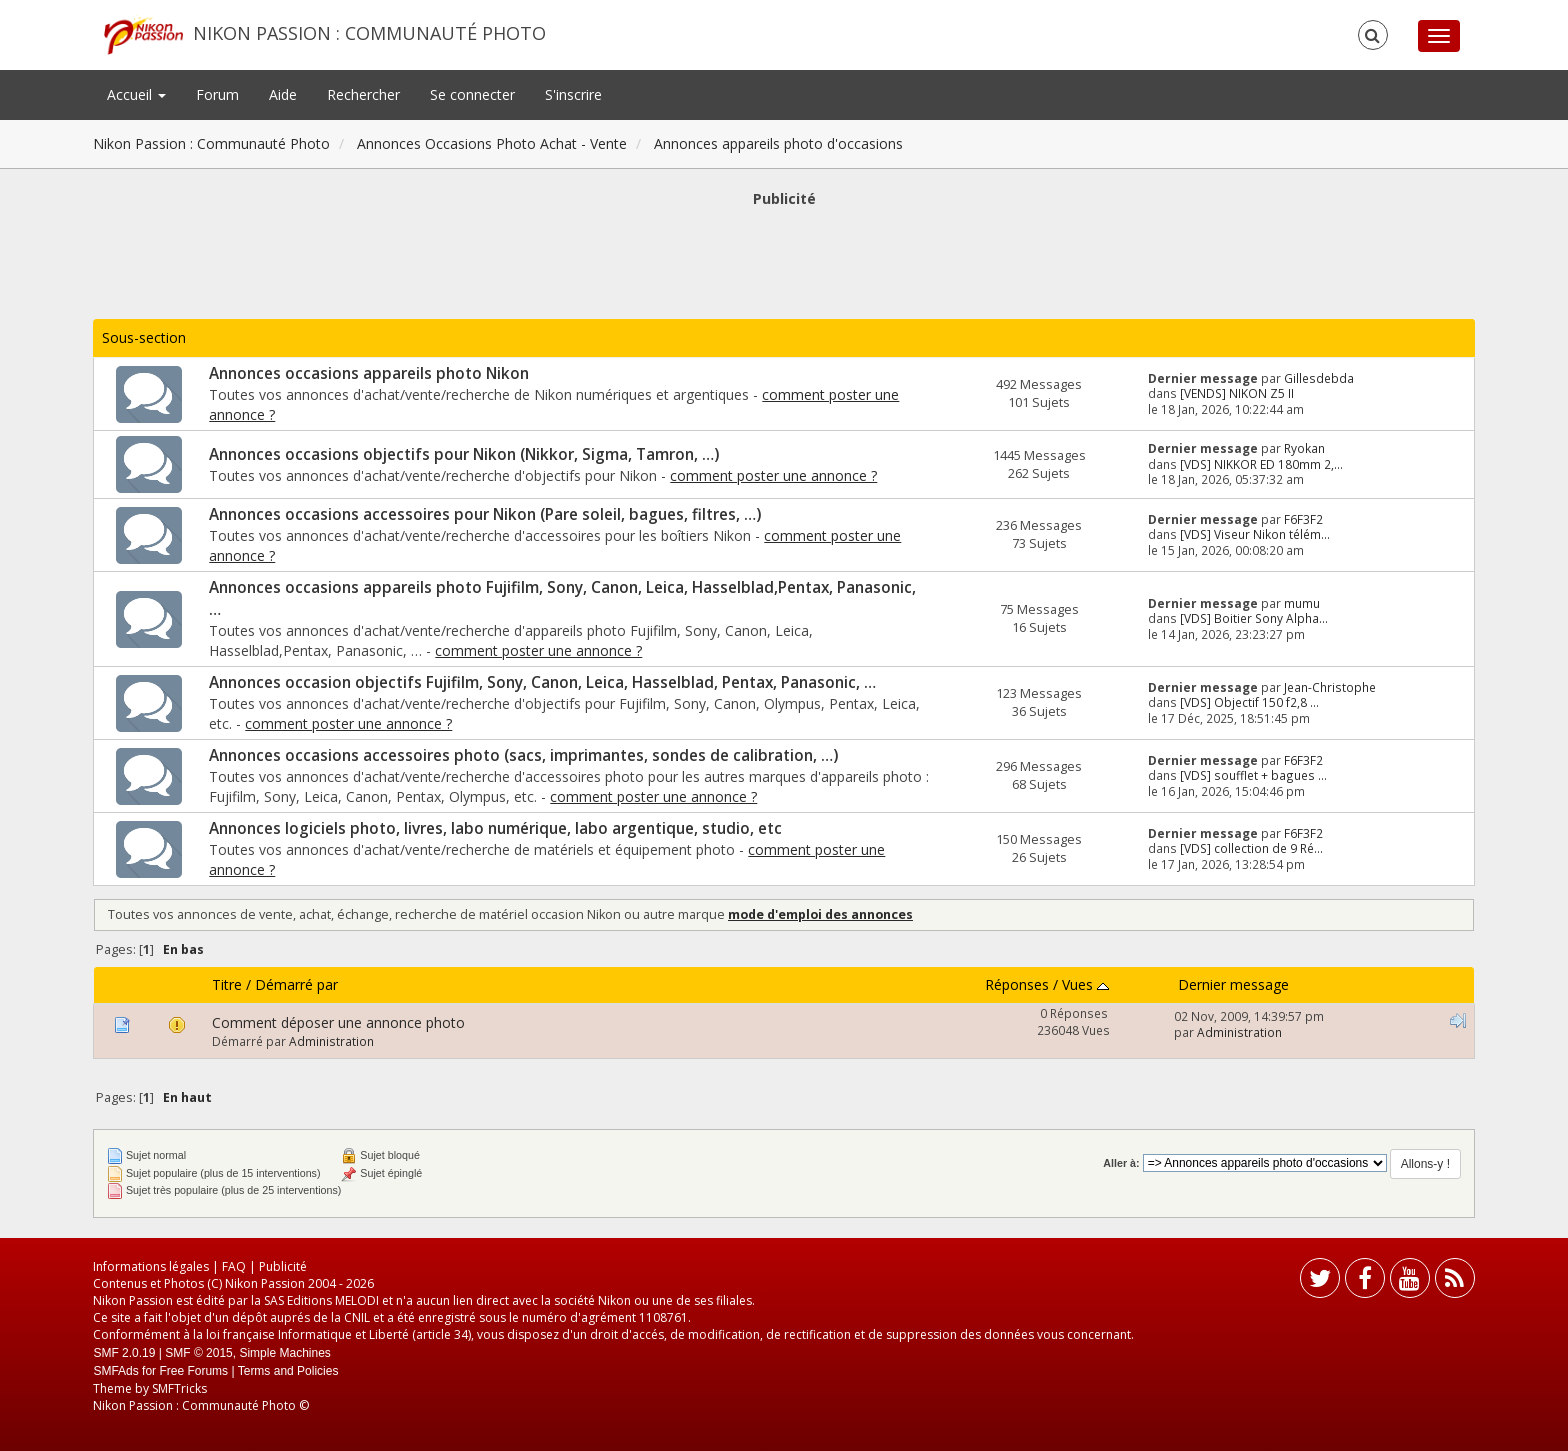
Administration (331, 1041)
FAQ (234, 1266)
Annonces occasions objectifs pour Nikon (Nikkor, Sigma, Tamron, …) (464, 454)
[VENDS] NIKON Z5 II (1237, 393)
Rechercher (363, 94)
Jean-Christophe (1330, 687)
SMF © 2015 (199, 1353)
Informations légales (151, 1266)
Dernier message (1233, 984)
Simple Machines (284, 1353)
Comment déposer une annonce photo (338, 1022)
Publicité (283, 1266)
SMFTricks (179, 1388)
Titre (227, 984)
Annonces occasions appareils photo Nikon (369, 373)
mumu (1302, 603)
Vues (1085, 984)
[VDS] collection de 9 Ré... (1251, 848)
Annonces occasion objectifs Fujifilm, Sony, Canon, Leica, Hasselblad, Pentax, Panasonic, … (542, 682)
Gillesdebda (1319, 378)
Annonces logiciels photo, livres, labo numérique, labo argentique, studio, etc (495, 828)
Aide (283, 94)
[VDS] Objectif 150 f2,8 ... (1249, 702)
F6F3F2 (1303, 519)
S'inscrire (573, 94)
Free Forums (193, 1371)
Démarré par (296, 984)
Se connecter (472, 94)
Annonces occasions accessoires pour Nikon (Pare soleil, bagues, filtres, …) (485, 514)
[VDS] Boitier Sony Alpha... (1254, 618)
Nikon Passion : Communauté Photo (369, 33)
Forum (217, 94)
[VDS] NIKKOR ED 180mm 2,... (1261, 464)
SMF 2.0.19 (124, 1353)
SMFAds (115, 1371)
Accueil (136, 94)
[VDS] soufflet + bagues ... (1253, 775)
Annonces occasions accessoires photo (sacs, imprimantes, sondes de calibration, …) (523, 755)
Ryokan (1304, 448)
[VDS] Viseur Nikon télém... (1255, 534)
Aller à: (1121, 1163)
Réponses (1017, 984)
